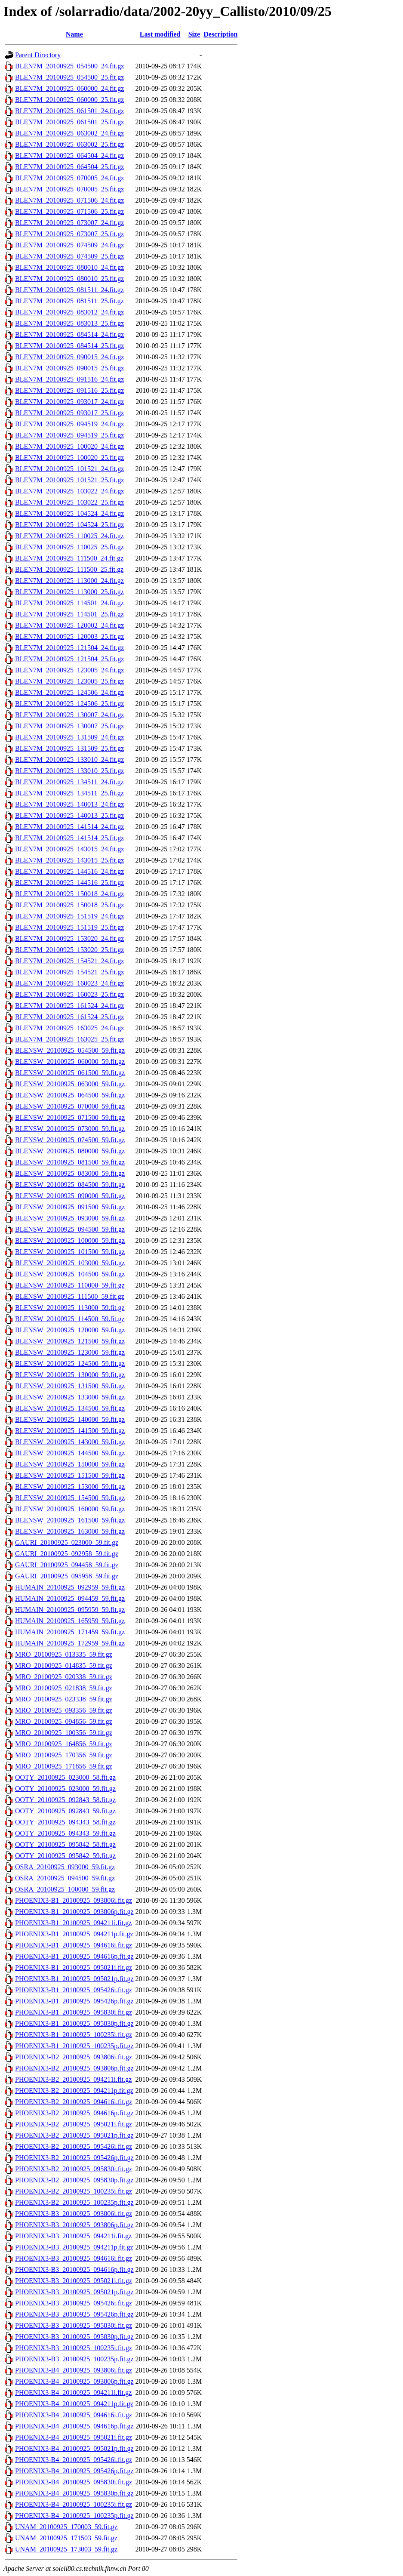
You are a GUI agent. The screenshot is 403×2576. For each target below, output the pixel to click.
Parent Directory (38, 55)
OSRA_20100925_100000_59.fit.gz (65, 1889)
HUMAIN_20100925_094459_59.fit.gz (70, 1598)
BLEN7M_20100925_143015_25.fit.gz (69, 860)
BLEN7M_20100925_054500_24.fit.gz (69, 66)
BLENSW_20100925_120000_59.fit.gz (70, 1330)
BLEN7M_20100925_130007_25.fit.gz (69, 726)
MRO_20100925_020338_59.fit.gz (63, 1676)
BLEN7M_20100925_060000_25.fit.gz (69, 99)
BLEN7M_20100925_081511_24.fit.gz (69, 289)
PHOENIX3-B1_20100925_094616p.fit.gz (74, 1956)
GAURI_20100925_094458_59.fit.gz (66, 1564)
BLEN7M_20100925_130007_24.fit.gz (69, 714)
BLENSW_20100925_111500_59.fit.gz (69, 1296)
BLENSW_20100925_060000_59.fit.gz (70, 1061)
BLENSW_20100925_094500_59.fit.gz (70, 1229)
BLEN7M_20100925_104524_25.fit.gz (69, 524)
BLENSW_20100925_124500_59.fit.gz (70, 1363)
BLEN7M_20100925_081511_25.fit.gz (69, 301)
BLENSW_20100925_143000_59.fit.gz (70, 1441)
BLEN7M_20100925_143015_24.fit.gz (69, 849)
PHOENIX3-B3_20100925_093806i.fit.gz (73, 2213)
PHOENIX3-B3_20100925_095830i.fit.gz (73, 2325)
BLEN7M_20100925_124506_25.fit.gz (69, 703)
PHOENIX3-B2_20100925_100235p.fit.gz (74, 2202)
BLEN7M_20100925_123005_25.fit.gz (69, 681)
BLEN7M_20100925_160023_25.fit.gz (69, 994)
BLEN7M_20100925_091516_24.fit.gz (69, 379)
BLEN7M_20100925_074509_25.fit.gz (69, 256)
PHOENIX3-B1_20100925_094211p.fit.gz (74, 1934)
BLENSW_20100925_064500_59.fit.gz (70, 1095)
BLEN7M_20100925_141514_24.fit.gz (69, 826)
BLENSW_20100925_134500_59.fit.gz (70, 1408)
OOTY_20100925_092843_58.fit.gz (65, 1799)
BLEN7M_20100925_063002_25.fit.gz (69, 144)
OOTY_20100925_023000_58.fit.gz (65, 1777)
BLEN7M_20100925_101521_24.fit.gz (69, 468)
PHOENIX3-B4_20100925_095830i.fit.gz (73, 2482)
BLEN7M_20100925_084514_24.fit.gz (69, 334)
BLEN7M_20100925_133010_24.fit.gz (69, 759)
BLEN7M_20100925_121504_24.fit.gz (69, 647)
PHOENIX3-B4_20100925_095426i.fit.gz (73, 2459)
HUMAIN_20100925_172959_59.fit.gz (70, 1643)
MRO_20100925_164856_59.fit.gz (63, 1743)
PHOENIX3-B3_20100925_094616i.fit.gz (73, 2258)
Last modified (160, 34)
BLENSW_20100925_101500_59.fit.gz (70, 1251)
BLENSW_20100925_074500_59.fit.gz (70, 1139)
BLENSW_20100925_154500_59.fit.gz (70, 1497)
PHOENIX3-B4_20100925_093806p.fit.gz (74, 2381)
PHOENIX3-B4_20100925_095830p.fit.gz (74, 2493)
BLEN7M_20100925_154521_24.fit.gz (69, 960)
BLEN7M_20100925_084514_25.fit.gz (69, 345)
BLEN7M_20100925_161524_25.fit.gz (69, 1016)
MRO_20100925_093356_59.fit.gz (63, 1710)
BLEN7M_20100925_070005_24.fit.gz (69, 178)
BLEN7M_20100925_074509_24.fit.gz (69, 245)
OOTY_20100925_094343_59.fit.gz (65, 1833)
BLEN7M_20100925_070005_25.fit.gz (69, 189)
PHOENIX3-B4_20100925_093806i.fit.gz (73, 2370)
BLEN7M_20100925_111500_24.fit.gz (69, 558)
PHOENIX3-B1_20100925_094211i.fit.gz (73, 1922)
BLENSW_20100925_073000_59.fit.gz (70, 1128)
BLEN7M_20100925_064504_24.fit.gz (69, 155)
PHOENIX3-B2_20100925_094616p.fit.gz (74, 2113)
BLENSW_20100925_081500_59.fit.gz (70, 1162)
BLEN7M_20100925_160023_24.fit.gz (69, 983)
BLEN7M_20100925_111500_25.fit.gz (69, 569)
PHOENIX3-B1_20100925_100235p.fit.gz (74, 2045)
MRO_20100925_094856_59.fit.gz (63, 1721)
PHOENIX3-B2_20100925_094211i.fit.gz (73, 2079)
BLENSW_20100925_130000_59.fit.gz (70, 1374)
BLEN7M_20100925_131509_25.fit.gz (69, 748)
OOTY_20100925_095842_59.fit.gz (65, 1855)
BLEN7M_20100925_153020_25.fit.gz (69, 949)
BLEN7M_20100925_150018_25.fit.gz (69, 905)
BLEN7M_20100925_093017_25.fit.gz (69, 412)
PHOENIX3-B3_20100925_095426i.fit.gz (73, 2303)
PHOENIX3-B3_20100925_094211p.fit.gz (74, 2247)
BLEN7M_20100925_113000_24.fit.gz (69, 580)
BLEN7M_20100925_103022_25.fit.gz (69, 502)
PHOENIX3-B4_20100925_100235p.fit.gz (74, 2515)
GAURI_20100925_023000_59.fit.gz (66, 1542)
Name (74, 34)
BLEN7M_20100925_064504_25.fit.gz (69, 166)
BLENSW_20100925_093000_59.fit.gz (70, 1218)
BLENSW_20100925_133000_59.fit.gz (70, 1397)
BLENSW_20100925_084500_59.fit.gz (70, 1184)
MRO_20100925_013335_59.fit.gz (63, 1654)
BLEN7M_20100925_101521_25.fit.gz (69, 480)
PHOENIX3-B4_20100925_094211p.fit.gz (74, 2403)
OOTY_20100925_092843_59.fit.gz (65, 1811)
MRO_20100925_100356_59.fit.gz (63, 1732)
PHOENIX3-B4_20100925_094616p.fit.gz (74, 2426)
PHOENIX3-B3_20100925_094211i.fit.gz (73, 2236)
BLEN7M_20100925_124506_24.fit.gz (69, 692)
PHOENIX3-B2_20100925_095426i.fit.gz (73, 2146)
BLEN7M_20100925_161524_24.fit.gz (69, 1005)
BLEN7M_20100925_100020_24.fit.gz (69, 446)
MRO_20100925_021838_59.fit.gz (63, 1688)
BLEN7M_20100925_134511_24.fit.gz (69, 782)
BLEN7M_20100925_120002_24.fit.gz (69, 625)
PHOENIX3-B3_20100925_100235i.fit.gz (73, 2347)
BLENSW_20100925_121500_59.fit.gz (70, 1341)
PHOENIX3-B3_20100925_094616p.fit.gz (74, 2269)
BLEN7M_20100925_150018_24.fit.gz (69, 893)
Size (194, 34)
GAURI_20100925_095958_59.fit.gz (66, 1576)
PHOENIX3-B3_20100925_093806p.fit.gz (74, 2224)
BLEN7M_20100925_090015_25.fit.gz (69, 368)
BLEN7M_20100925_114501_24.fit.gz (69, 603)
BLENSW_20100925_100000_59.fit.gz (70, 1240)
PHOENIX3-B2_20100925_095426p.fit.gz (74, 2157)
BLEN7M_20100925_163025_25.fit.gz (69, 1039)
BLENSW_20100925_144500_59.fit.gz (70, 1453)
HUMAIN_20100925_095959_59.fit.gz (70, 1609)
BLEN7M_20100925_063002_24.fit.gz (69, 133)
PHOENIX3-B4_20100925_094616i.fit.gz (73, 2415)
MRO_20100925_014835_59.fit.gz (63, 1665)
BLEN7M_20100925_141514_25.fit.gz (69, 837)
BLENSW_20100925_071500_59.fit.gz (70, 1117)
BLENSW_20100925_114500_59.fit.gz (70, 1318)
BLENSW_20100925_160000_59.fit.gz (70, 1509)
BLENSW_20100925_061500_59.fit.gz (70, 1072)
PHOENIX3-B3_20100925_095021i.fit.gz (73, 2280)
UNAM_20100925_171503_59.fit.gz (66, 2538)
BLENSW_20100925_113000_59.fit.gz (70, 1307)
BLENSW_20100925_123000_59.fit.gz (70, 1352)
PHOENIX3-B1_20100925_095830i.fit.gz (73, 2012)
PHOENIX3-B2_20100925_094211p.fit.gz (74, 2090)
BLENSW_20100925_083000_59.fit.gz (70, 1173)
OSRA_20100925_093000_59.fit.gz (65, 1866)
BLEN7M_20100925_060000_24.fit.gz (69, 88)
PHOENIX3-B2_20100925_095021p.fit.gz (74, 2135)
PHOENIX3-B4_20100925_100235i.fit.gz (73, 2504)
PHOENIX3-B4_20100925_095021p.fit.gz (74, 2448)
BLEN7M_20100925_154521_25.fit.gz (69, 972)
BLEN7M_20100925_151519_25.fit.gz (69, 927)
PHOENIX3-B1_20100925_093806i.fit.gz (73, 1900)
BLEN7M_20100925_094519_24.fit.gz (69, 424)
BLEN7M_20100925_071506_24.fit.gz (69, 200)
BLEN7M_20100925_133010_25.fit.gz (69, 770)
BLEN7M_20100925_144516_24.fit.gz (69, 871)
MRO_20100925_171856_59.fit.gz (63, 1766)
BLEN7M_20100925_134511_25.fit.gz (69, 793)
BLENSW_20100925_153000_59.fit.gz (70, 1486)
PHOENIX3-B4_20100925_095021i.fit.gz (73, 2437)
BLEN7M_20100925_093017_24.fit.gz (69, 401)
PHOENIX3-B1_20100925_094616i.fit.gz (73, 1945)
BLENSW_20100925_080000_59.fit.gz (70, 1151)
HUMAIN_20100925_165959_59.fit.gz (70, 1620)
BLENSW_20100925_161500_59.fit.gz (70, 1520)
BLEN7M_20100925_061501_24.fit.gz (69, 110)
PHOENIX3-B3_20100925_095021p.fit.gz (74, 2292)
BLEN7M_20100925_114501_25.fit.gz (69, 614)
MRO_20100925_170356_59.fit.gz (63, 1755)
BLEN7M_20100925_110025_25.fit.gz (69, 547)
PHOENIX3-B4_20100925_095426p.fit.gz (74, 2470)
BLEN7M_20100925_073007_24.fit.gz (69, 222)
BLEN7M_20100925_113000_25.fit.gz (69, 591)
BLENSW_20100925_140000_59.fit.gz (70, 1419)
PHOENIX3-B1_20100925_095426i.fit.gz (73, 1990)
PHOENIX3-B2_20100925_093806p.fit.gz (74, 2068)
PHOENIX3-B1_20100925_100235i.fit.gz (73, 2034)
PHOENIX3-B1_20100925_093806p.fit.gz (74, 1911)
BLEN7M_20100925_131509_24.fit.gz (69, 737)
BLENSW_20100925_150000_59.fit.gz (70, 1464)
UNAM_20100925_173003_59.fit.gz (66, 2549)
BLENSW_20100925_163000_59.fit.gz (70, 1531)
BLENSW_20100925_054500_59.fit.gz (70, 1050)
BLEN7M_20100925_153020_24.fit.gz (69, 938)
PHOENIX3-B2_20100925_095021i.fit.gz (73, 2124)
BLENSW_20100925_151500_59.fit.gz (70, 1475)
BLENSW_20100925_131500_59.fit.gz (70, 1386)
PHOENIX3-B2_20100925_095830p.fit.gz (74, 2180)
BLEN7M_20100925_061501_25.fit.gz (69, 122)
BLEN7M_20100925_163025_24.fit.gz (69, 1028)
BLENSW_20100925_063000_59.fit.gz (70, 1084)
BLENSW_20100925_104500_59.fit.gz (70, 1274)
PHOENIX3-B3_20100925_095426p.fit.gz (74, 2314)
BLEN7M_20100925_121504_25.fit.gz (69, 658)
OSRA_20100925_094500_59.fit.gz (65, 1878)
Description (220, 34)
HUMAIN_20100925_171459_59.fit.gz (70, 1632)
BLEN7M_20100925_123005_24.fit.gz (69, 670)
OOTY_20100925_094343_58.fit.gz (65, 1822)
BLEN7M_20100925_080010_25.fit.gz (69, 278)
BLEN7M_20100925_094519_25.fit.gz (69, 435)
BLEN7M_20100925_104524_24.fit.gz (69, 513)
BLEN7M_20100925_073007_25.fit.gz (69, 233)
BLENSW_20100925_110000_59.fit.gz (70, 1285)
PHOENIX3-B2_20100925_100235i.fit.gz (73, 2191)
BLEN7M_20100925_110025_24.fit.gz (69, 535)
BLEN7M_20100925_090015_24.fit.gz (69, 357)
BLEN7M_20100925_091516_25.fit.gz (69, 390)
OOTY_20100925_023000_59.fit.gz (65, 1788)
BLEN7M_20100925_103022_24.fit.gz (69, 491)
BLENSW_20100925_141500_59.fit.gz (70, 1430)
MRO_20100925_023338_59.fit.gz (63, 1699)
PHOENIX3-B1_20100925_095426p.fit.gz (74, 2001)
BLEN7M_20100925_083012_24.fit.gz (69, 312)
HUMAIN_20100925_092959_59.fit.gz (70, 1587)
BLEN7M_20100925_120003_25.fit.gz (69, 636)
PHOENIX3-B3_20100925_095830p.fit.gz (74, 2336)
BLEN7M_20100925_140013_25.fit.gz (69, 815)
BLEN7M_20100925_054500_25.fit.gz (69, 77)
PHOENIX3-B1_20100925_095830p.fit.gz (74, 2023)
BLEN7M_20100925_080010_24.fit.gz (69, 267)
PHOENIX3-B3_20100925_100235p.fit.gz (74, 2359)
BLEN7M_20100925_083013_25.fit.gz (69, 323)
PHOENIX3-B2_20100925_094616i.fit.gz (73, 2101)
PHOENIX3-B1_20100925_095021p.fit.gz (74, 1978)
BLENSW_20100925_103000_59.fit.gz (70, 1262)
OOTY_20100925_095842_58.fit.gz (65, 1844)
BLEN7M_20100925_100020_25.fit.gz (69, 457)
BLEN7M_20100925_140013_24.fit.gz (69, 804)
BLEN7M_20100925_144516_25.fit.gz (69, 882)
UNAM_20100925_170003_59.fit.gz (66, 2526)
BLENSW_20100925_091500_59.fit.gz (70, 1207)
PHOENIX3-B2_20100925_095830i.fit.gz (73, 2168)
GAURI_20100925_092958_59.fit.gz (66, 1553)
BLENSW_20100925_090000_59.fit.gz (70, 1195)
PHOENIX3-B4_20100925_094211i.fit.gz (73, 2392)
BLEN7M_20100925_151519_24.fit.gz (69, 916)
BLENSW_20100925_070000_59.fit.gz (70, 1106)
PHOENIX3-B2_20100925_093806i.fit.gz (73, 2057)
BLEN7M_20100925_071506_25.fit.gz (69, 211)
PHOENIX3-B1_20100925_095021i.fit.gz (73, 1967)
